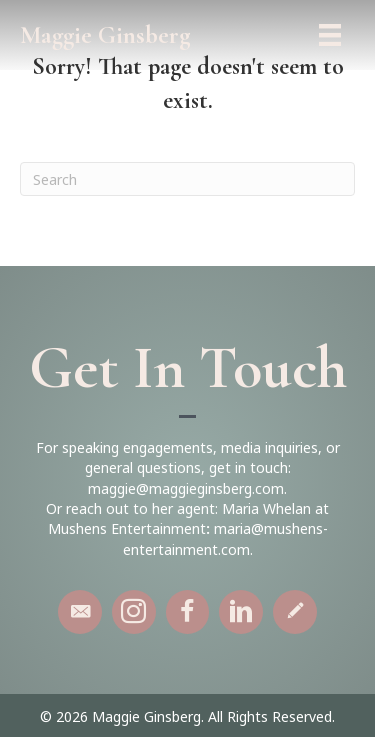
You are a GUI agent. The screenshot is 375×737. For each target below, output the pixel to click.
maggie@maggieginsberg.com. (187, 488)
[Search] (187, 179)
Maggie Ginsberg (105, 35)
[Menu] (330, 35)
